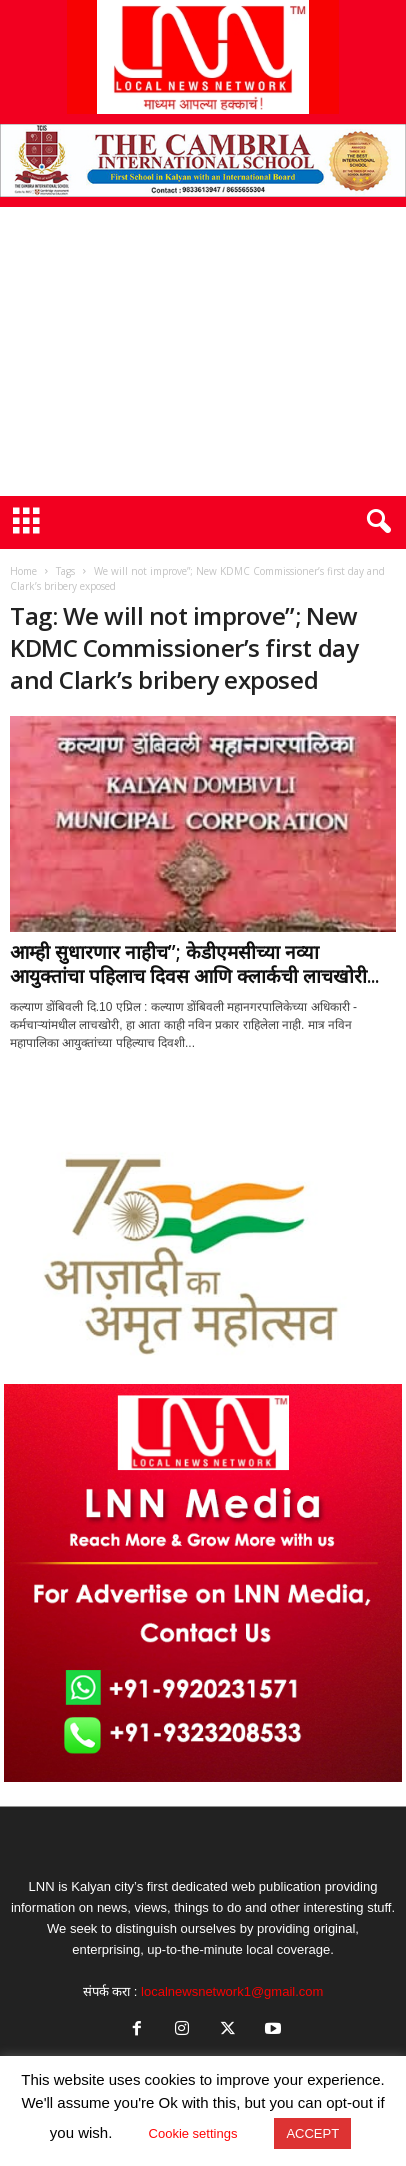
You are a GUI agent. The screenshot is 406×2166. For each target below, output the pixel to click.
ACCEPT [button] (312, 2133)
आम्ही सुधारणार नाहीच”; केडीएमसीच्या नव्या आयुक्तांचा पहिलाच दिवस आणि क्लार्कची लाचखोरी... (194, 964)
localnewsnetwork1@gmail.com (232, 1991)
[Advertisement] (203, 351)
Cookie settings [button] (193, 2133)
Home (23, 571)
